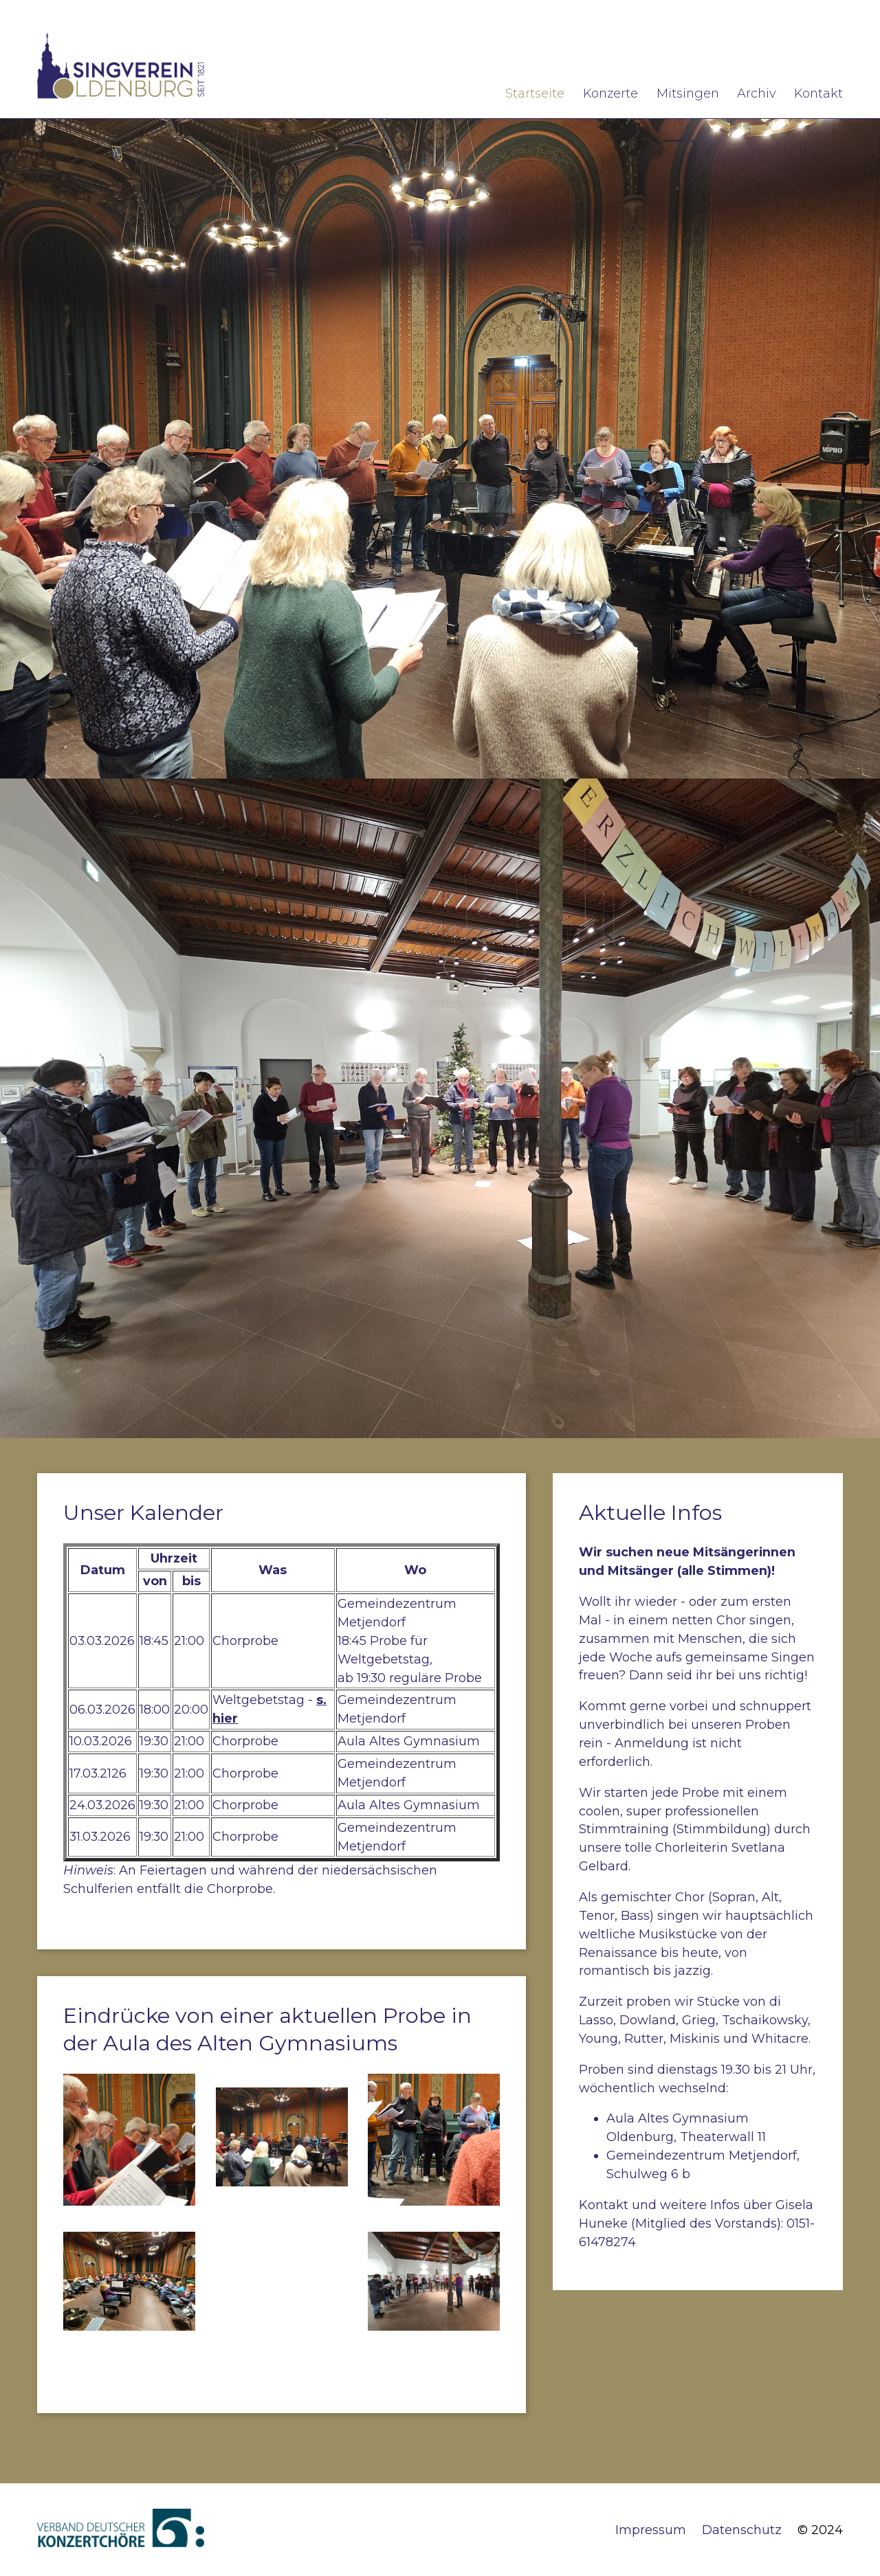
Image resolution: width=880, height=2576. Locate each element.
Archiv (756, 93)
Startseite (534, 93)
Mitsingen (688, 93)
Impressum (650, 2529)
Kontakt (818, 93)
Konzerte (610, 93)
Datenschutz (742, 2529)
